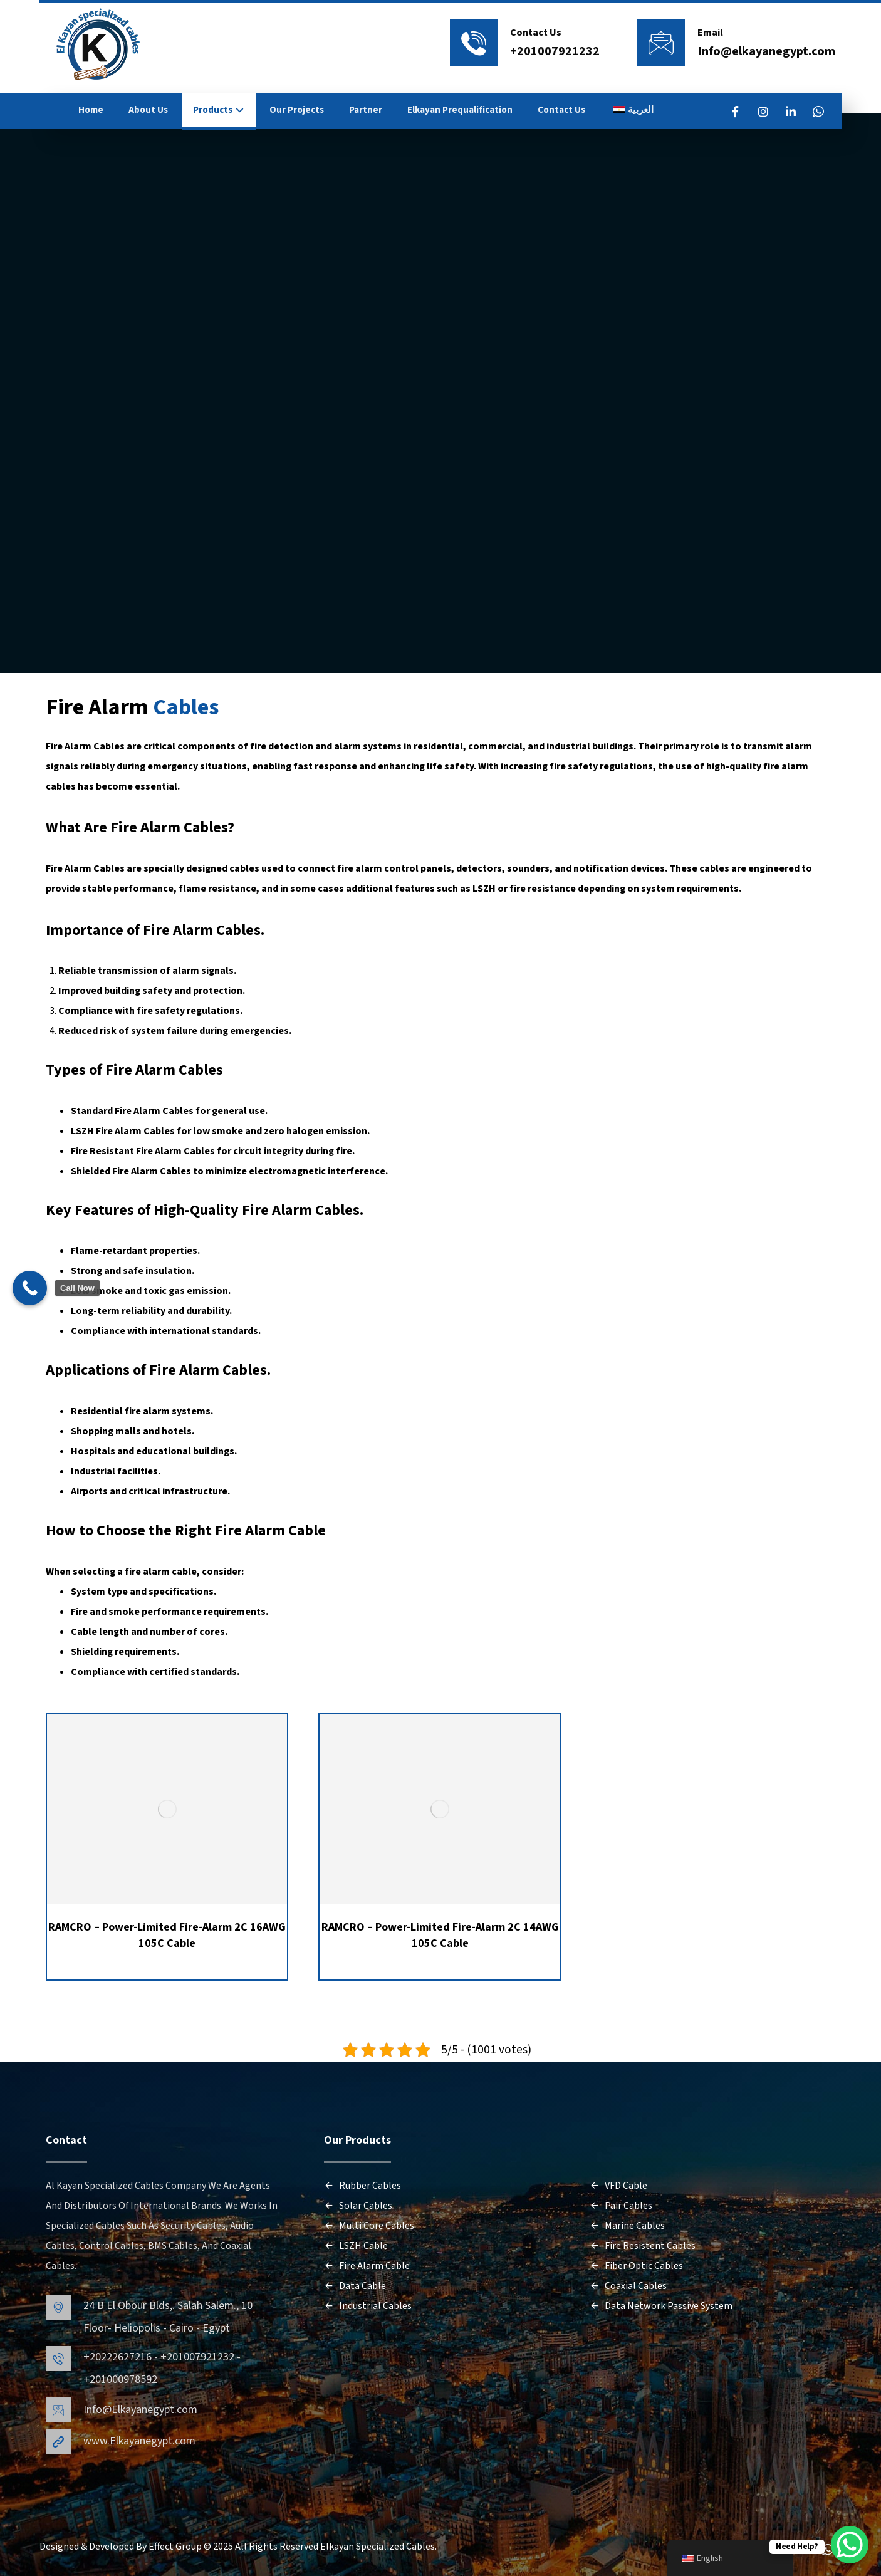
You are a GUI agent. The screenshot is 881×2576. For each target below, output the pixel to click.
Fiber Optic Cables (636, 2266)
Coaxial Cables (628, 2286)
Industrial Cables (368, 2306)
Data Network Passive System (661, 2306)
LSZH (484, 888)
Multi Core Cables (369, 2226)
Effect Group (176, 2546)
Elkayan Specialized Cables (377, 2546)
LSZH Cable (356, 2246)
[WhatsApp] (818, 111)
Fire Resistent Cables (643, 2246)
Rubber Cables (362, 2186)
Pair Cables (621, 2206)
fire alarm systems (168, 1411)
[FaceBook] (735, 111)
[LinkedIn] (791, 111)
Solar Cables (358, 2206)
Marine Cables (627, 2226)
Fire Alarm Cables (85, 746)
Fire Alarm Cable (270, 1530)
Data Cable (355, 2286)
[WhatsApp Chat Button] (849, 2544)
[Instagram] (763, 111)
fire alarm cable (161, 1571)
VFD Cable (618, 2186)
